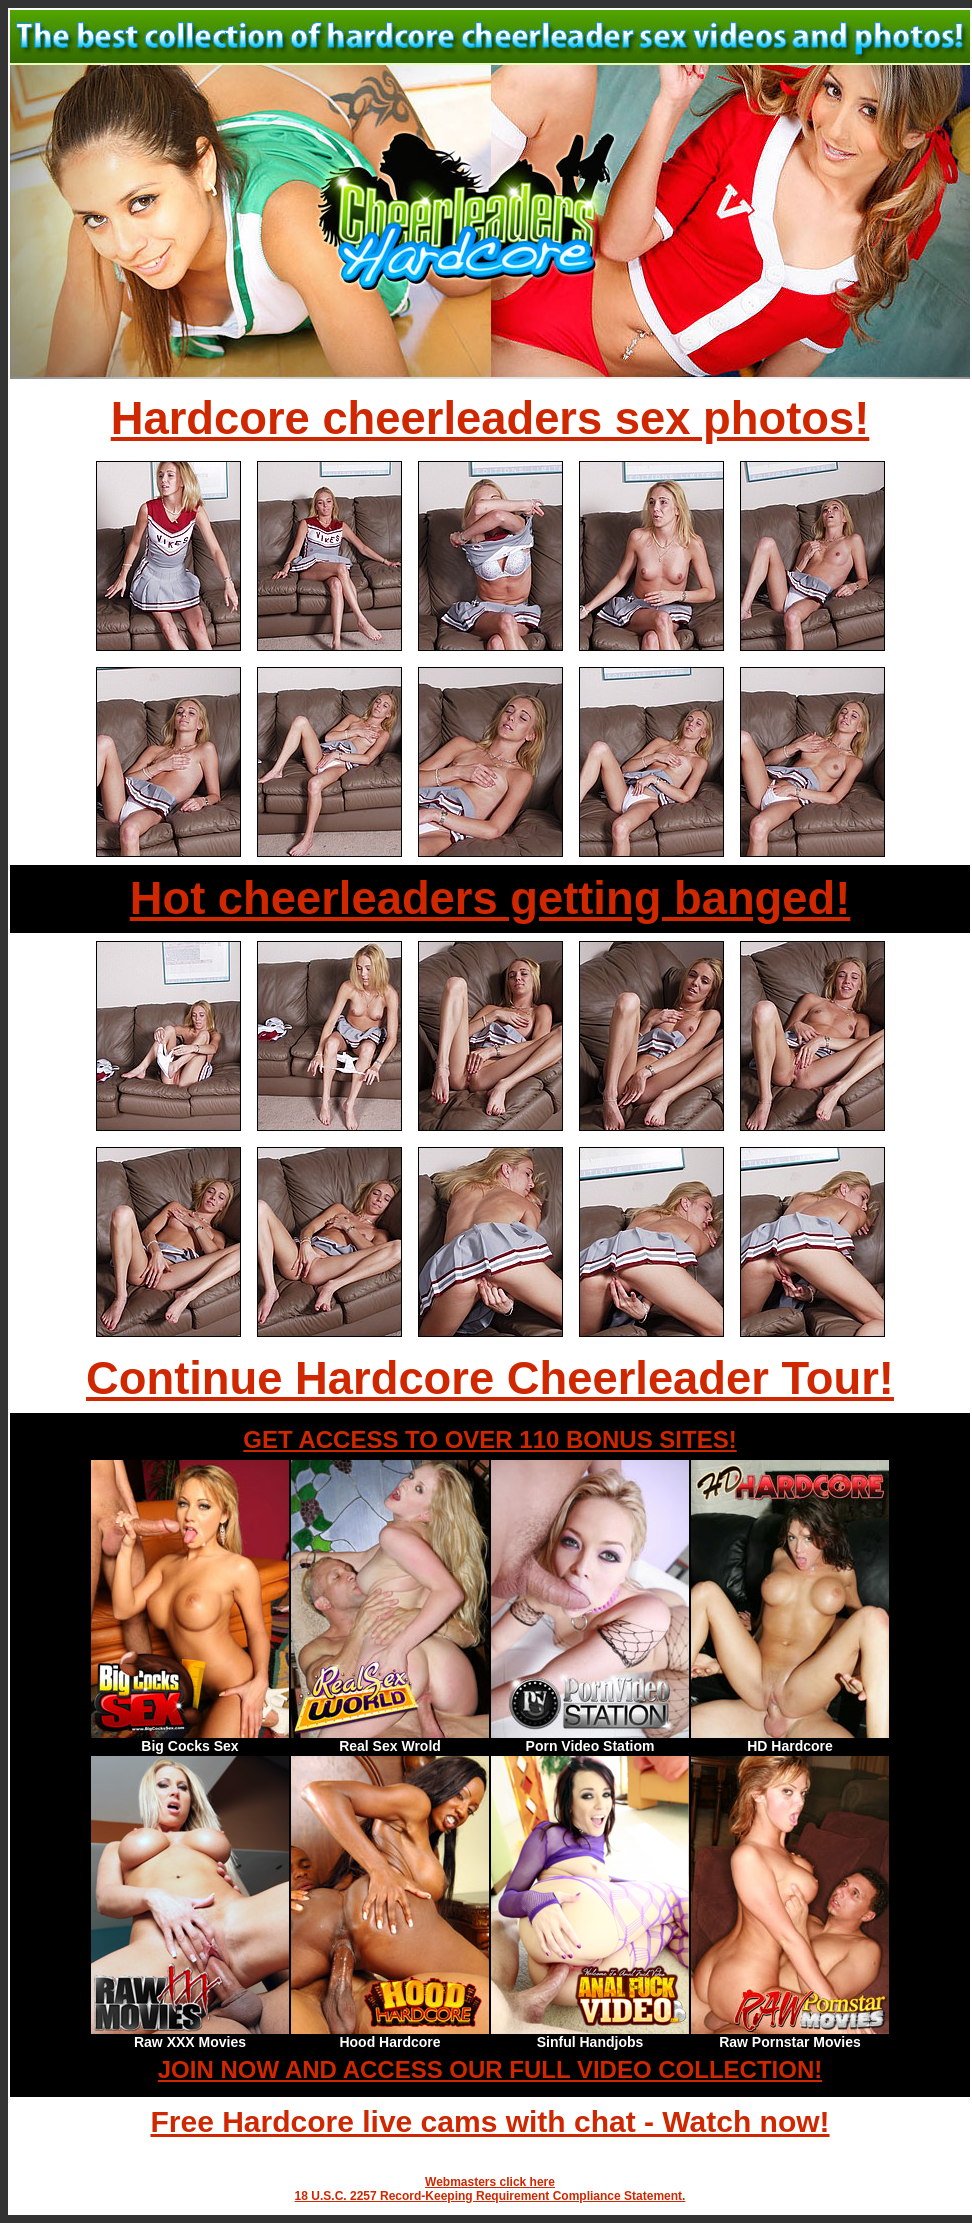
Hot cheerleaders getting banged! (490, 898)
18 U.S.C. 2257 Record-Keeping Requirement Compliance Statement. (490, 2196)
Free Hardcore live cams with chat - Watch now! (489, 2121)
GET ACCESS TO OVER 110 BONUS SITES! (489, 1439)
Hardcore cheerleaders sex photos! (490, 418)
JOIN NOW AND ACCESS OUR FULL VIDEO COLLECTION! (490, 2069)
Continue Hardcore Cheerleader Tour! (490, 1378)
